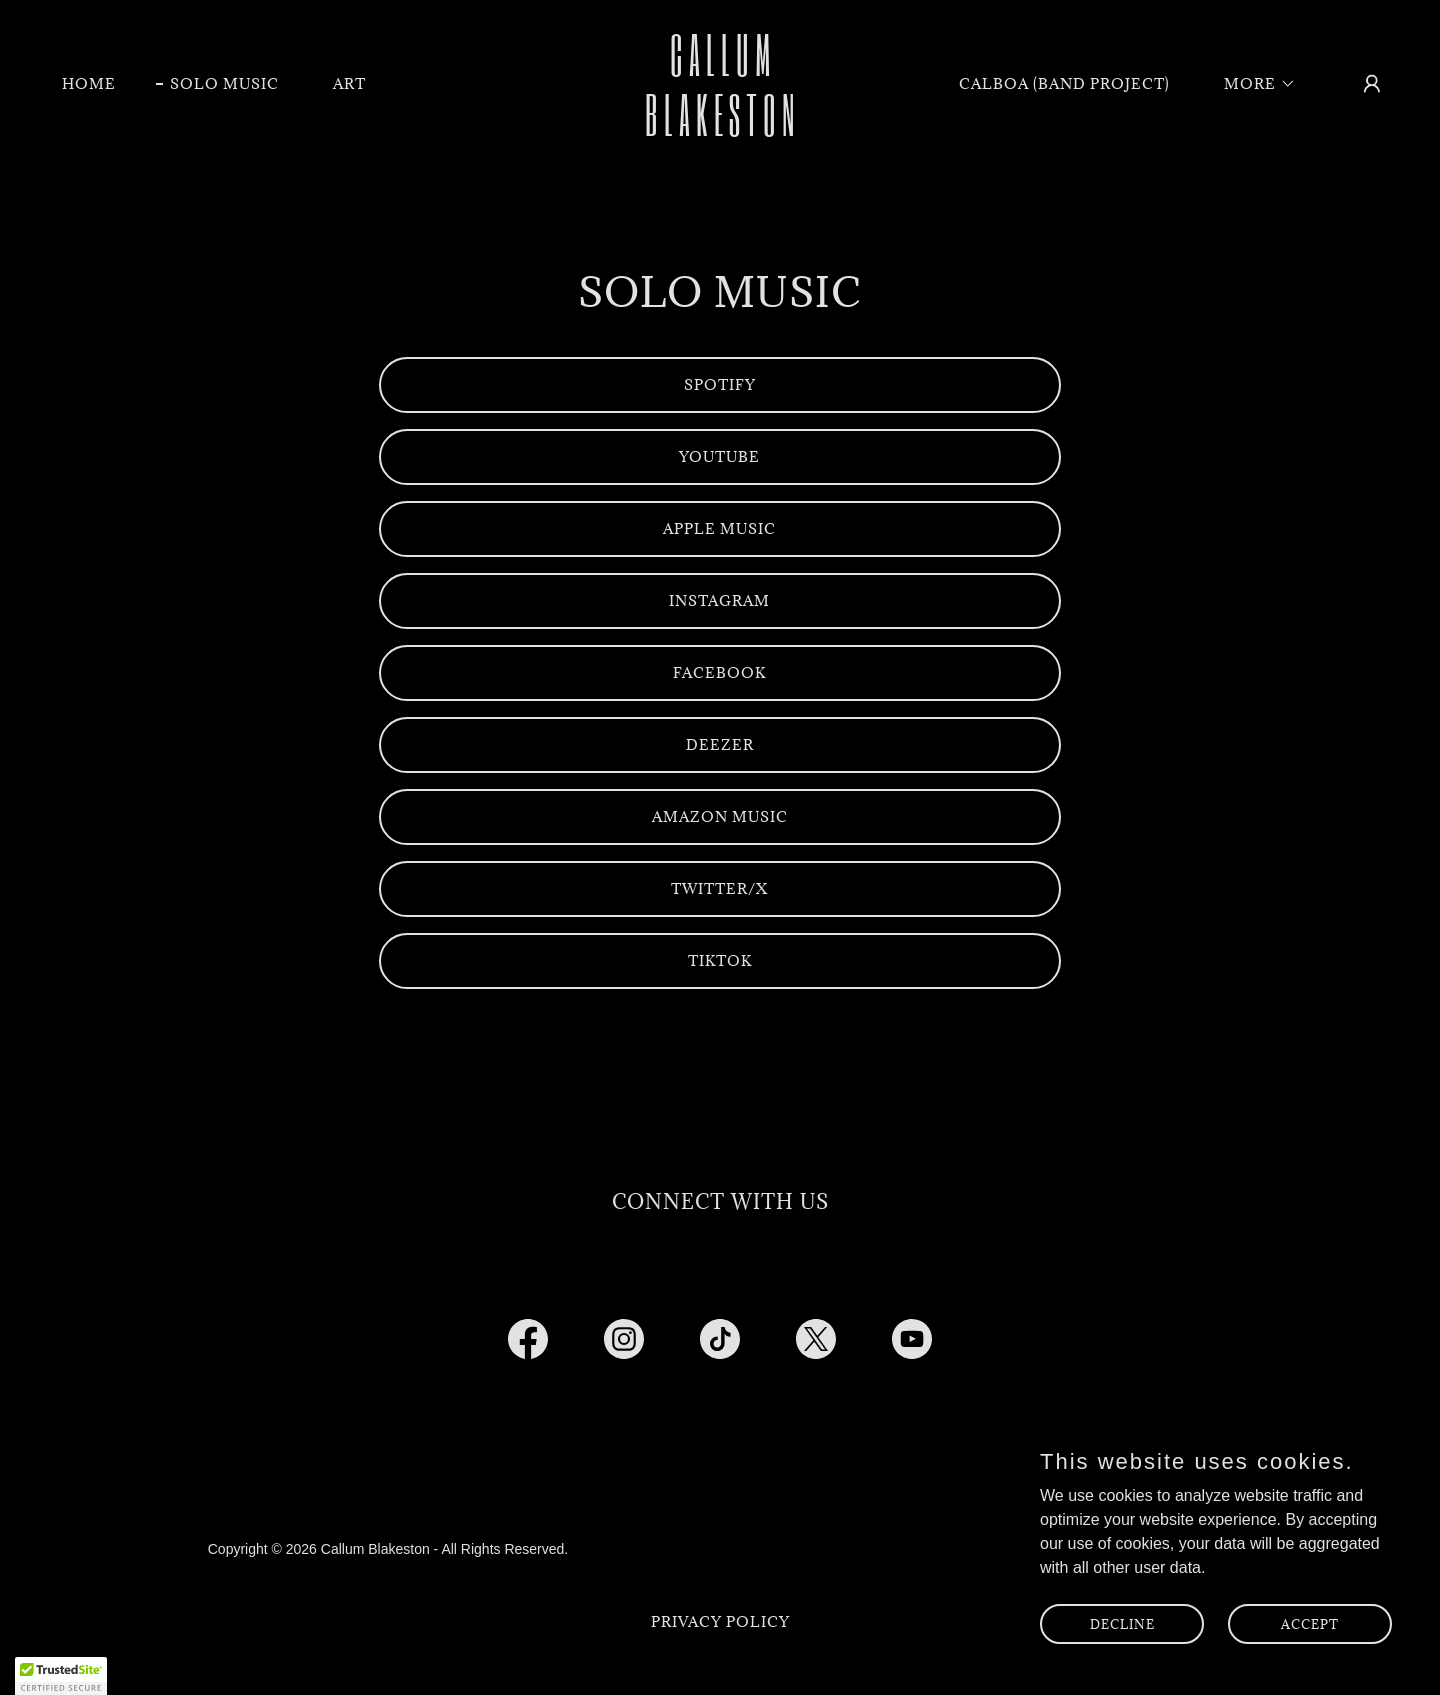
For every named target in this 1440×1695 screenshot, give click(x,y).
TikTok (720, 960)
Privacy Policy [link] (720, 1621)
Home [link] (89, 83)
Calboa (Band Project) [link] (1064, 83)
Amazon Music (720, 816)
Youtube (719, 456)
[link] (720, 130)
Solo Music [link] (224, 83)
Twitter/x (719, 888)
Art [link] (349, 83)
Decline (1122, 1623)
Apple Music (719, 528)
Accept (1310, 1623)
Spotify (720, 384)
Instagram (719, 600)
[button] (1253, 84)
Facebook (719, 672)
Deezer (720, 744)
